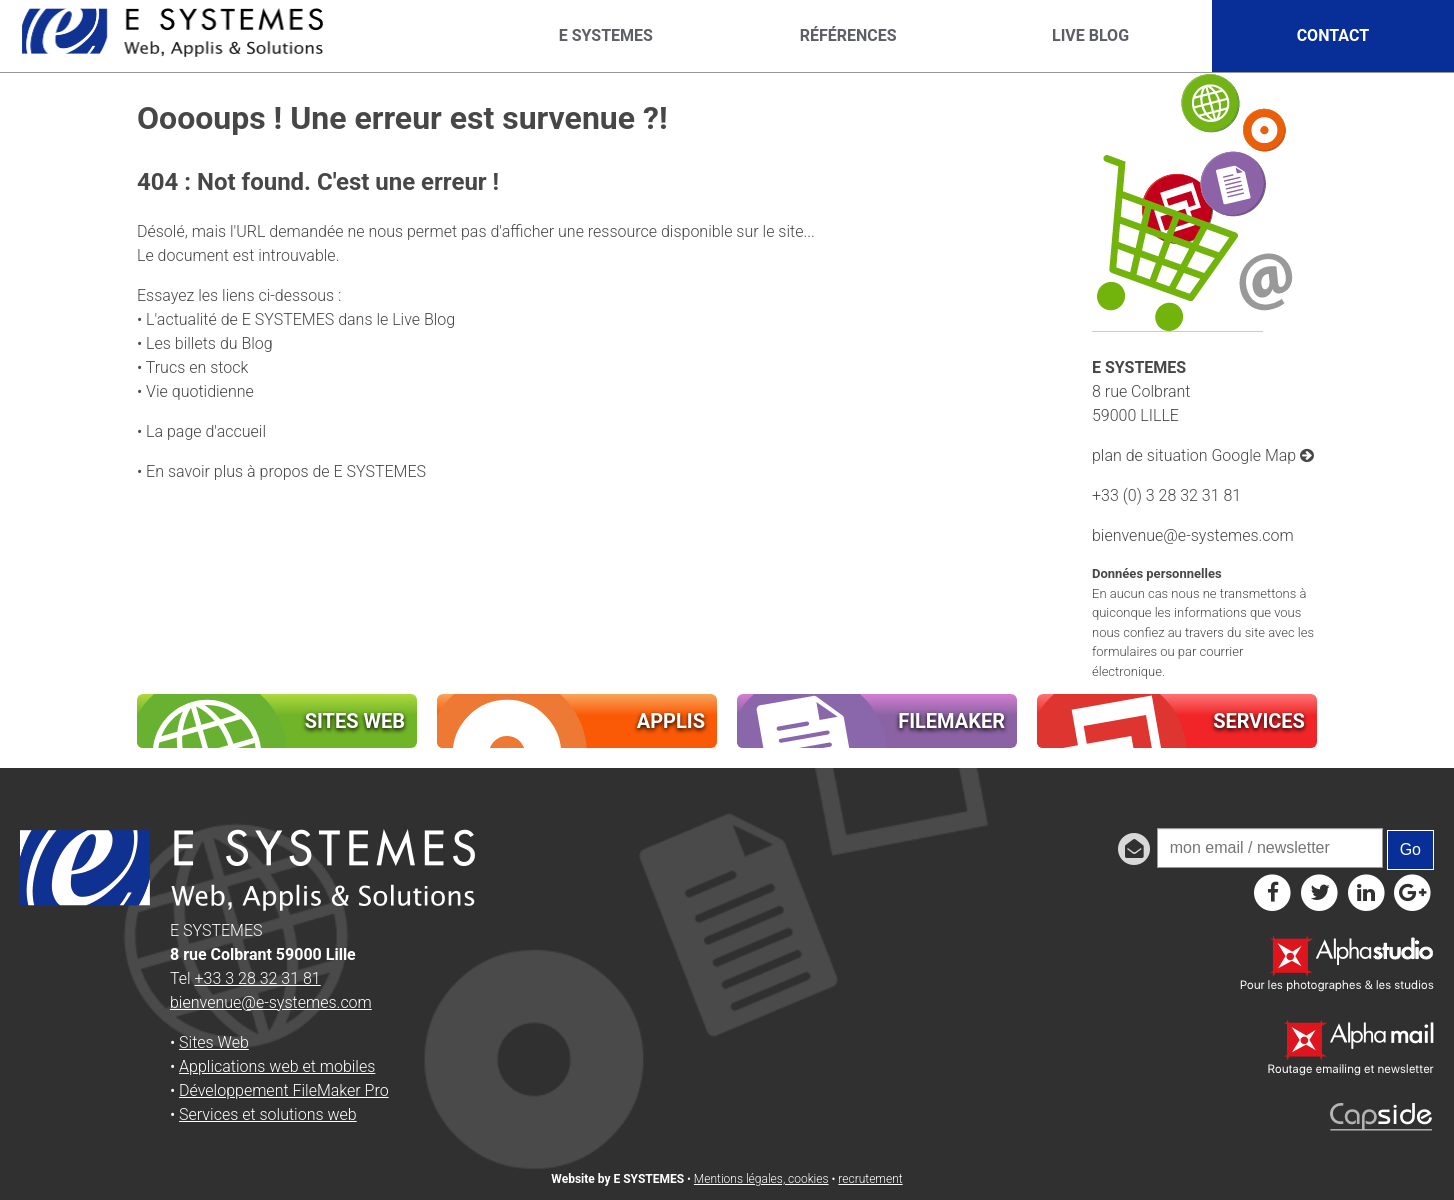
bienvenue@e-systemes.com (1193, 535)
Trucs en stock (197, 367)
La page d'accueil (206, 431)
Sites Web (214, 1042)
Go (1410, 849)
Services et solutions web (268, 1114)
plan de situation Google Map (1203, 455)
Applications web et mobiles (277, 1066)
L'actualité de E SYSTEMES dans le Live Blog (300, 319)
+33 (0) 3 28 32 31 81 (1166, 495)
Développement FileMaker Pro (284, 1090)
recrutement (870, 1179)
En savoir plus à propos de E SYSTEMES (286, 471)
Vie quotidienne (200, 391)
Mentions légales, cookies (761, 1179)
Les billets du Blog (209, 343)
